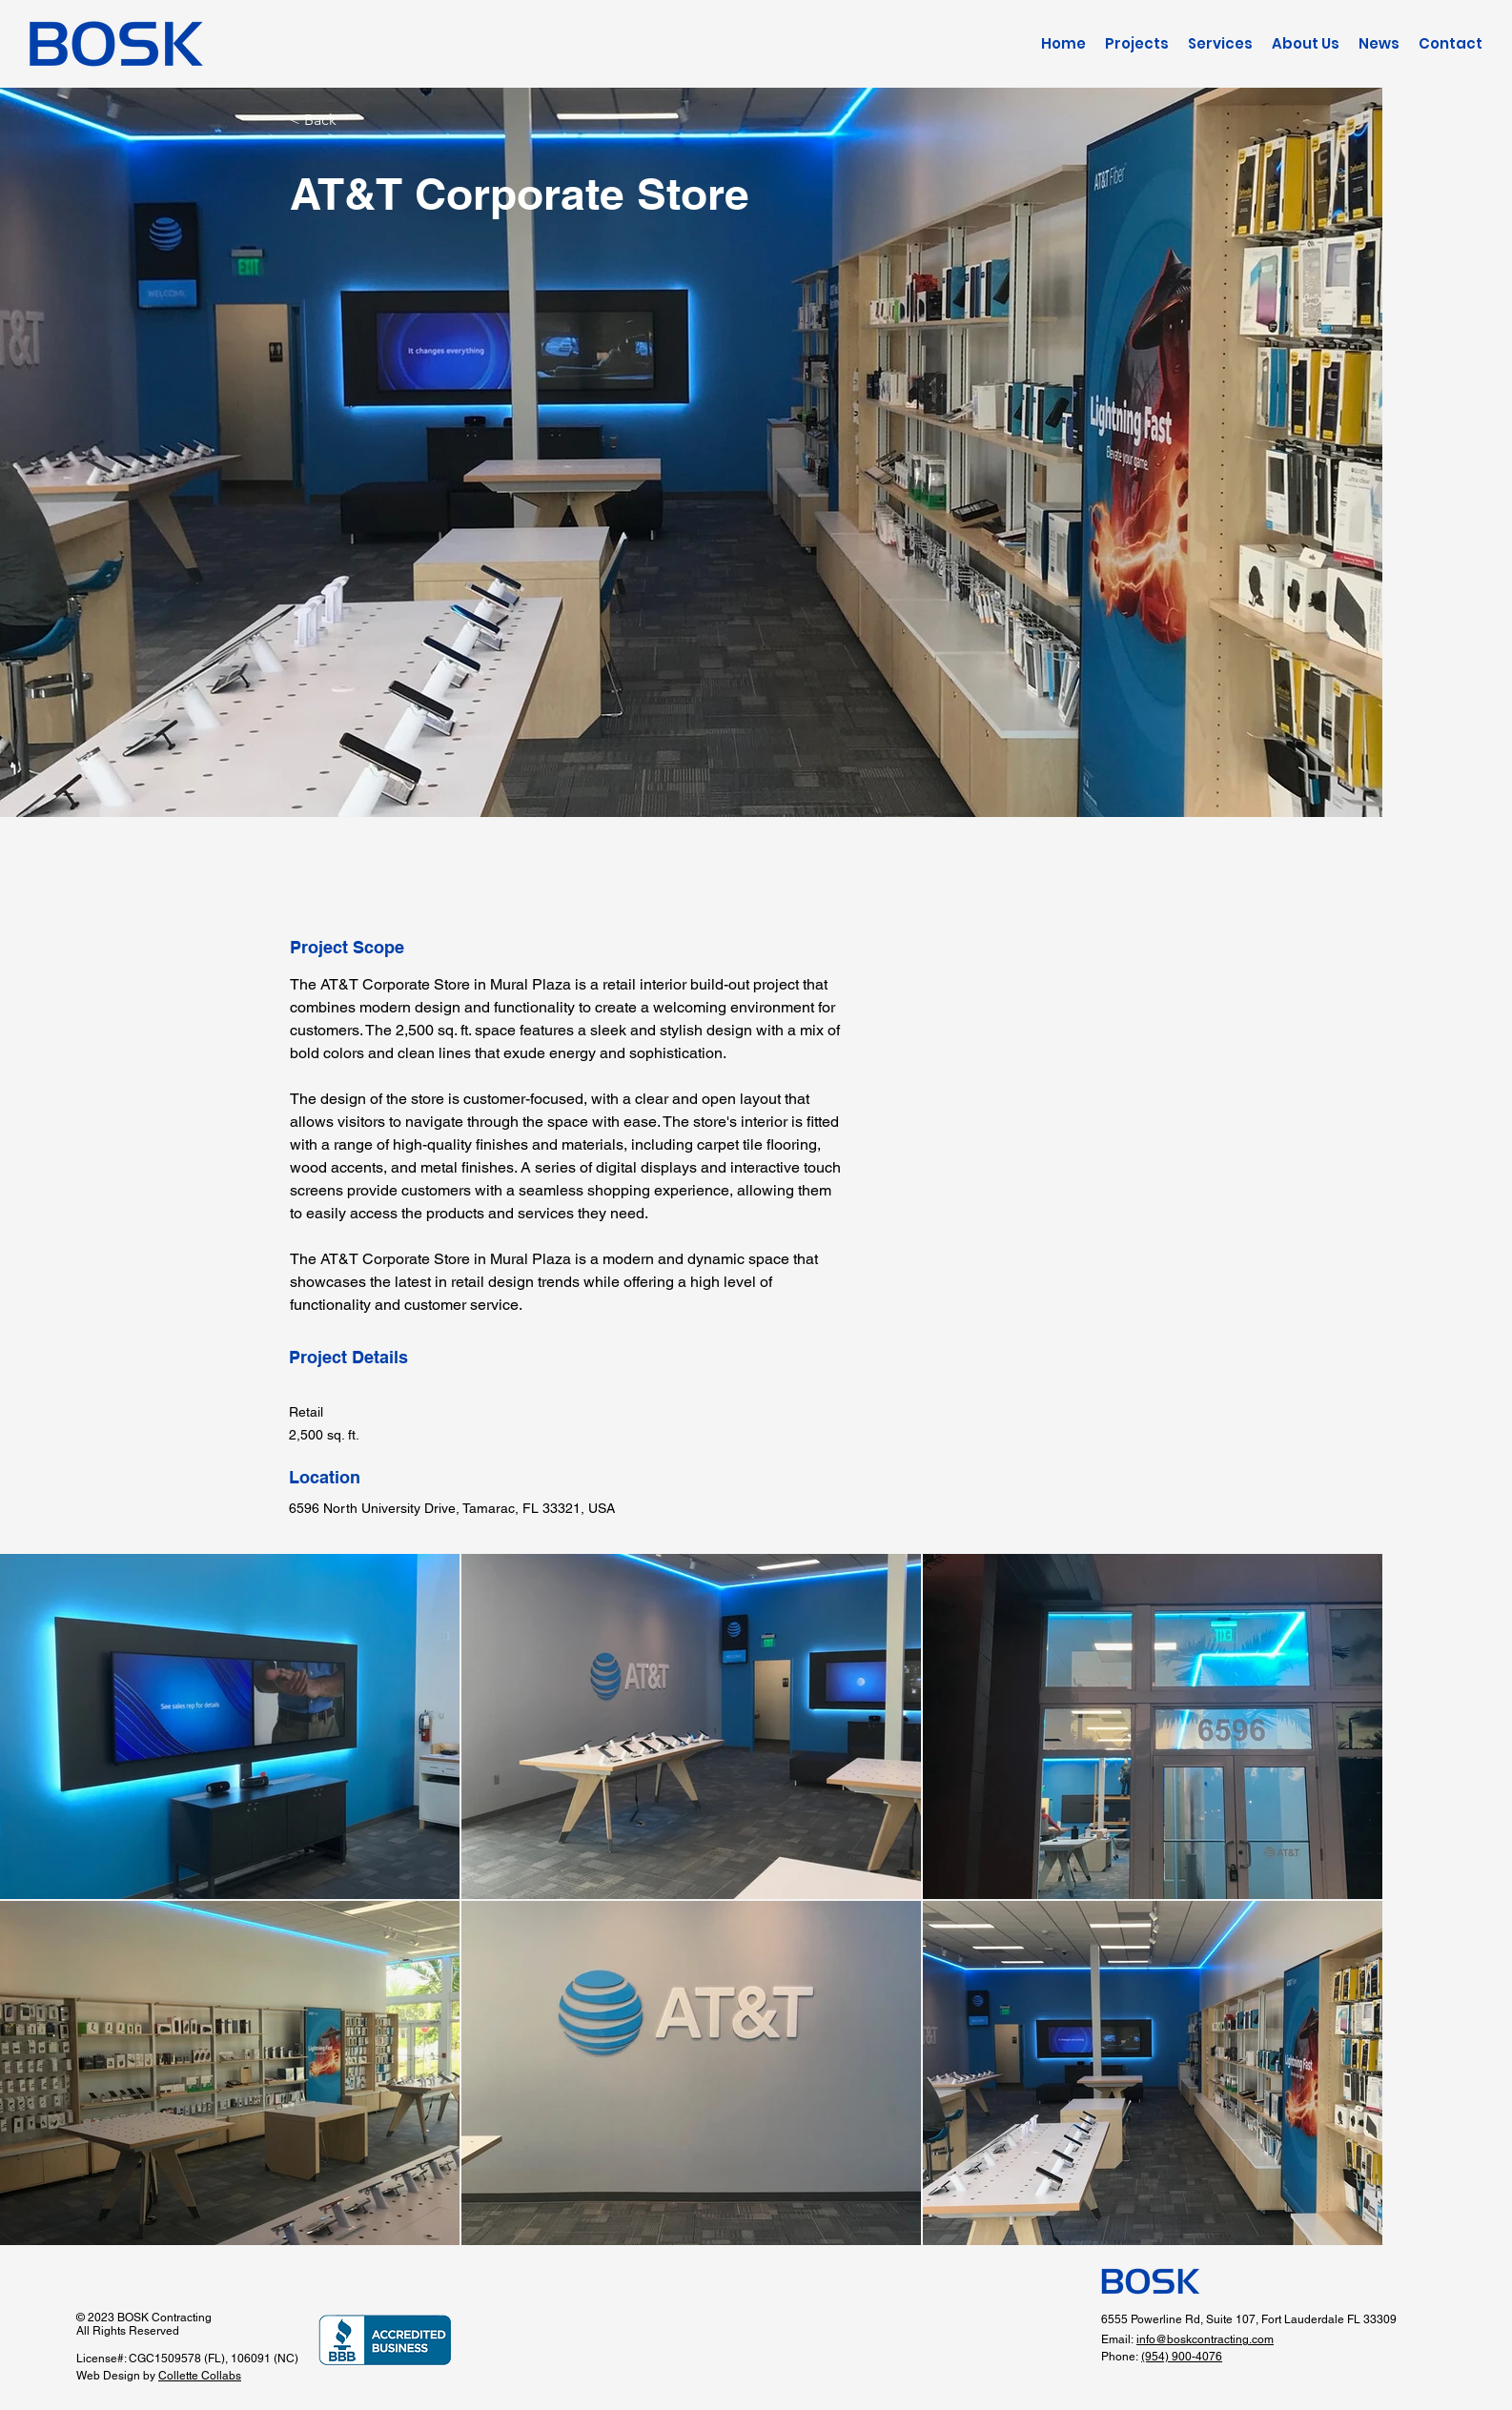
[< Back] (357, 120)
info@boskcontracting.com (1205, 2339)
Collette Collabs (199, 2375)
